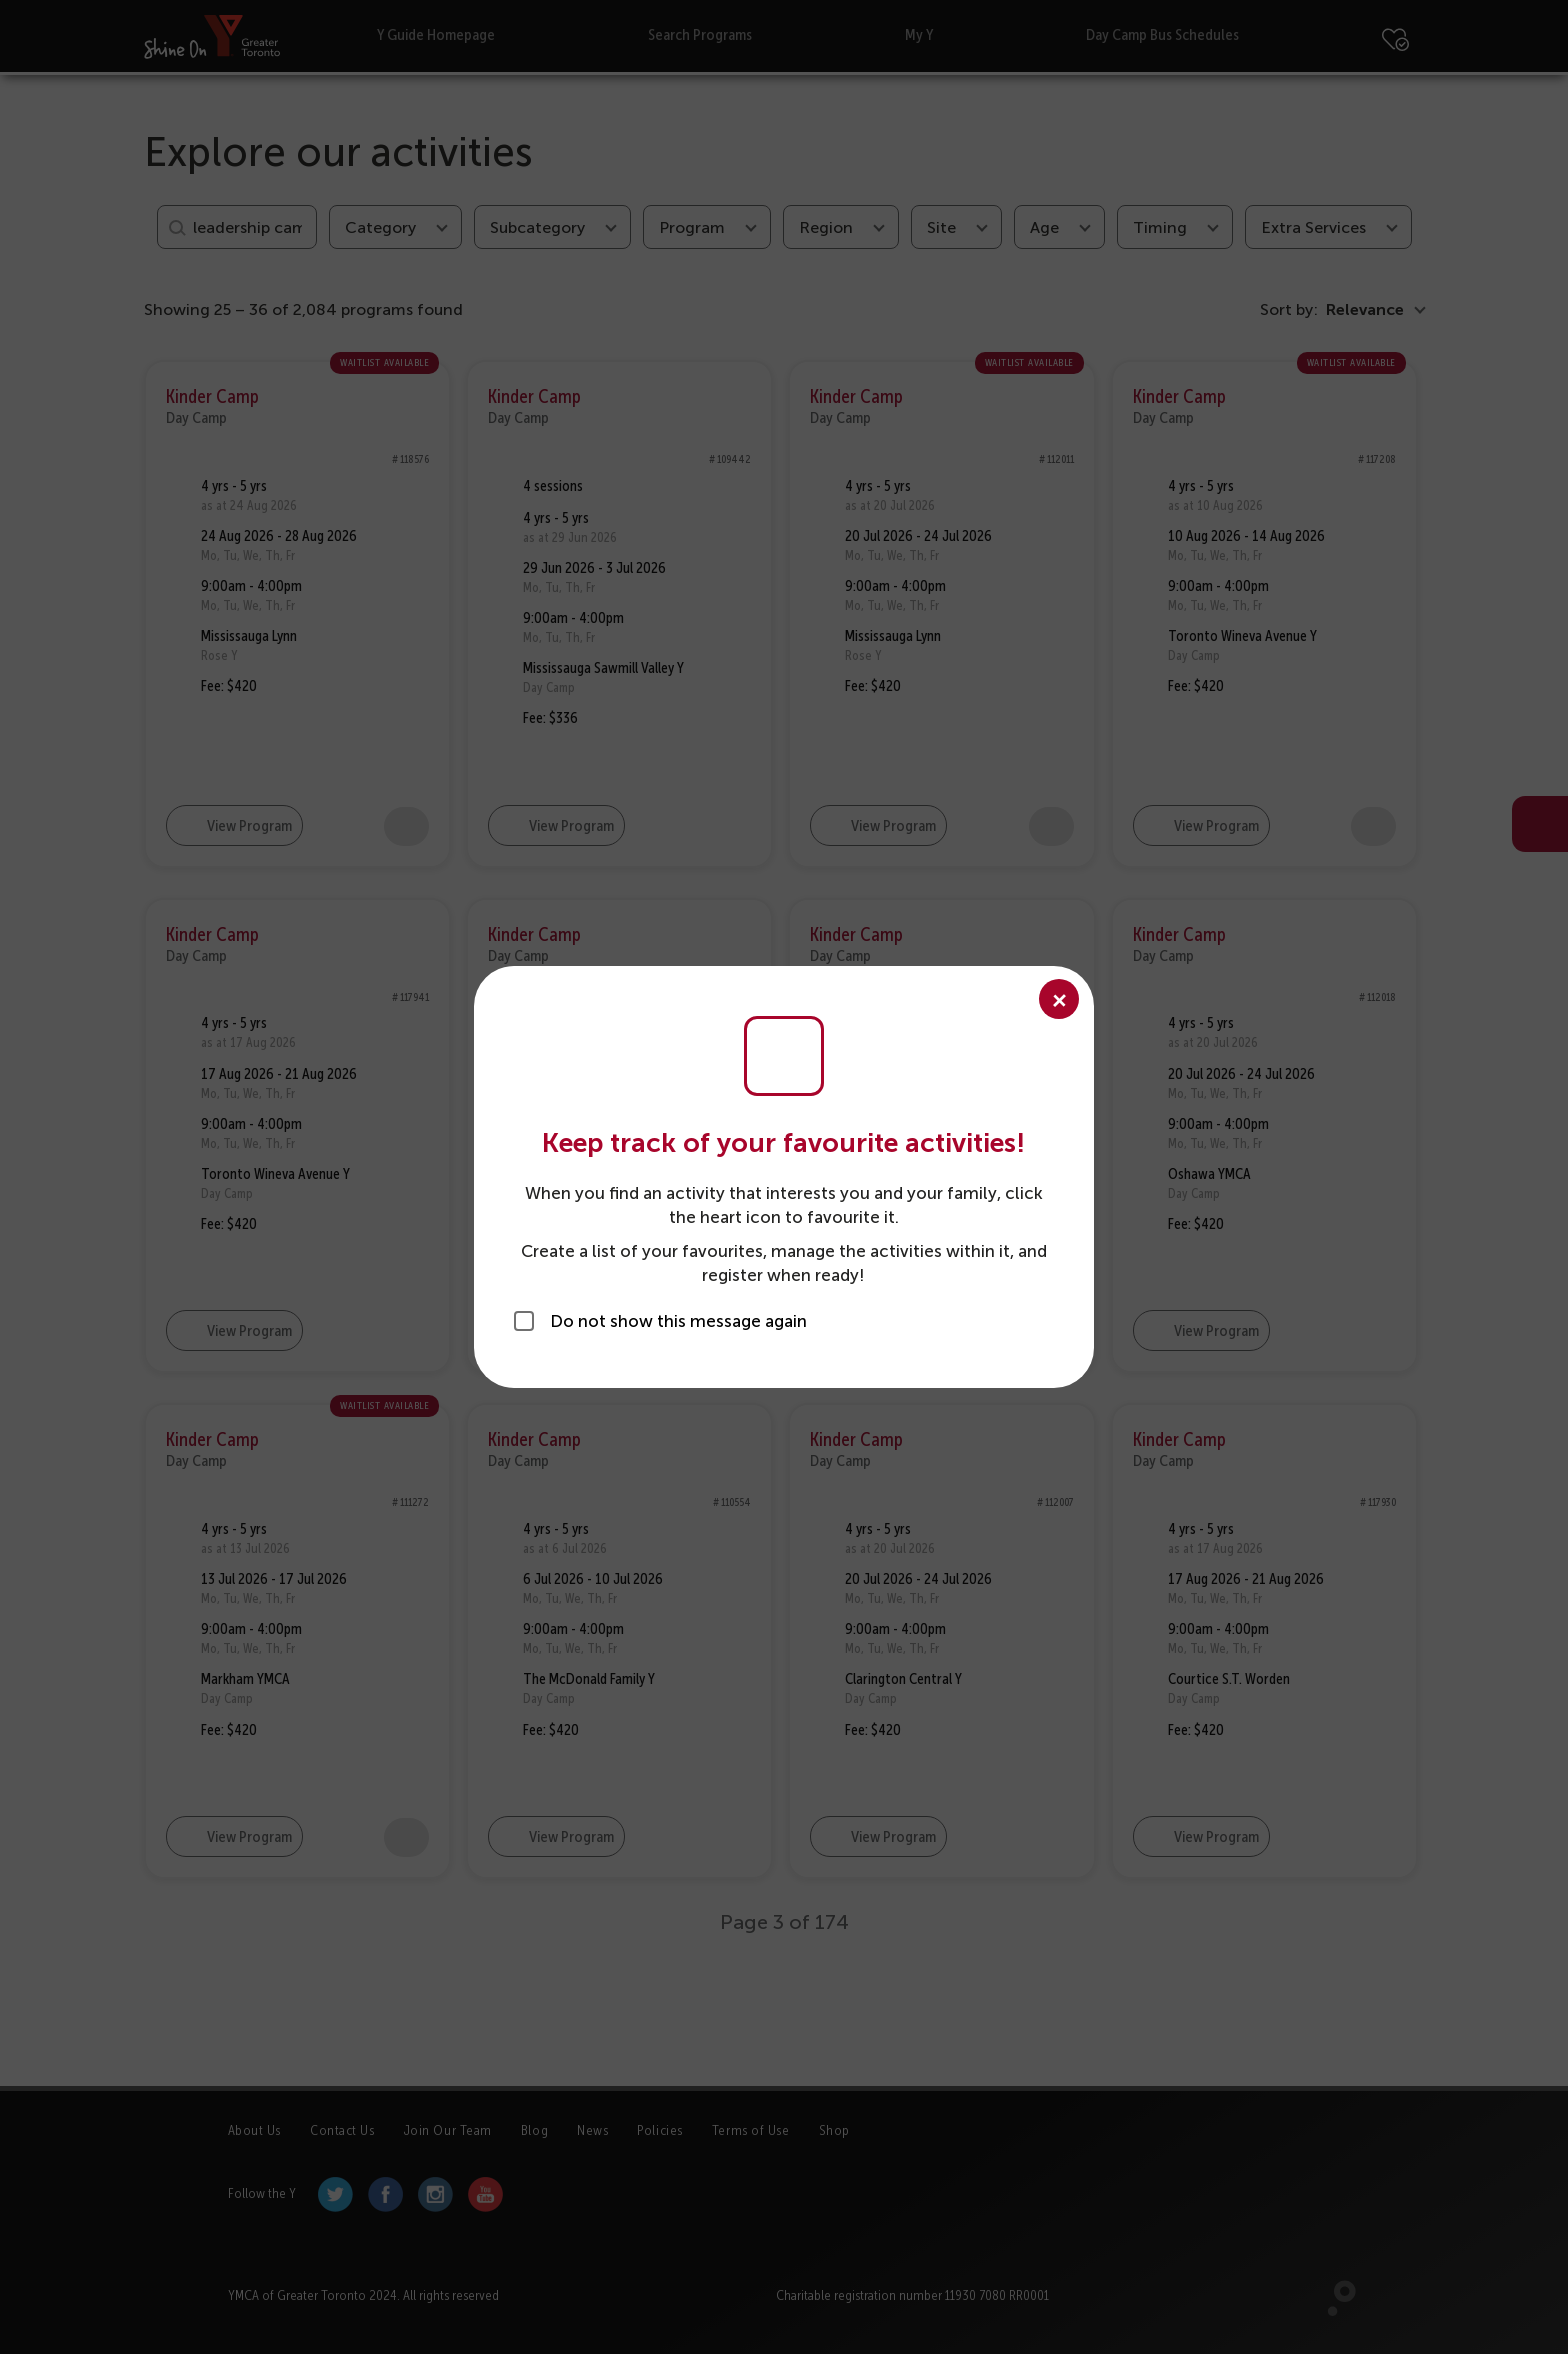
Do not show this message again (678, 1321)
